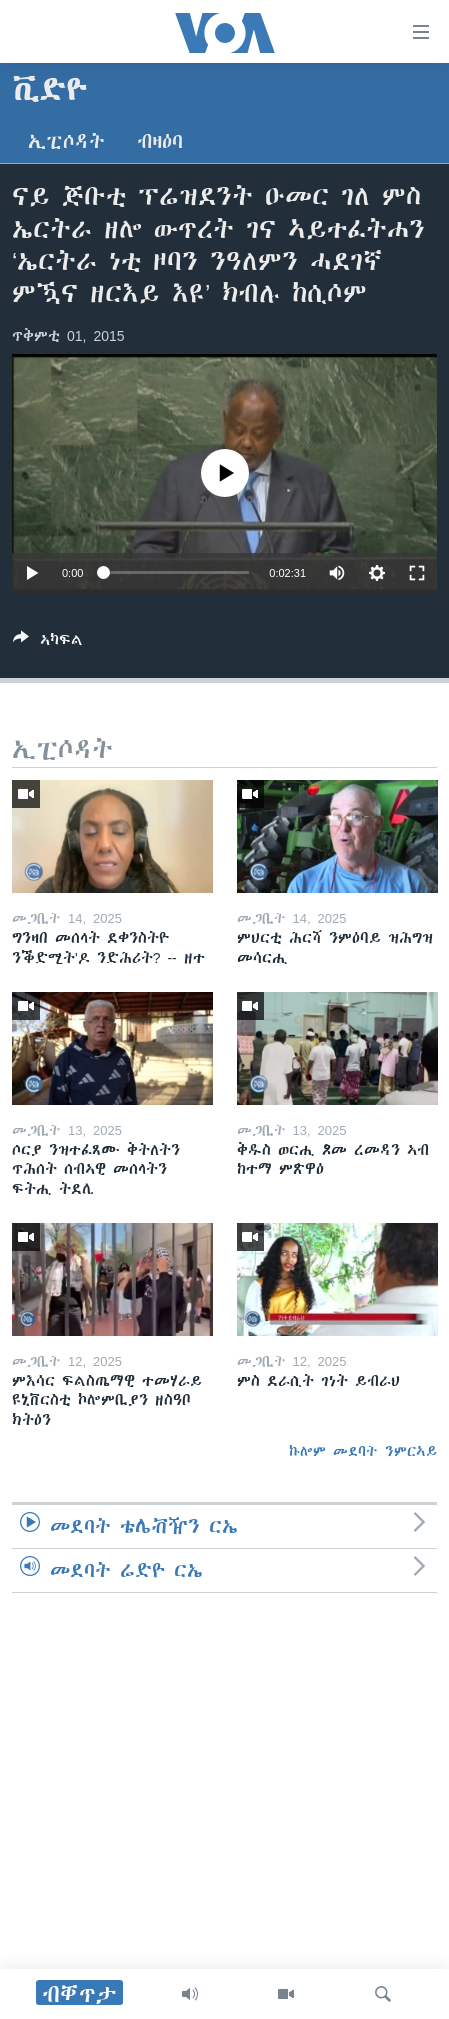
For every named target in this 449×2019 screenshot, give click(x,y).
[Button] (48, 643)
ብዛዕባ (160, 141)
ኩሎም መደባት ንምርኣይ (363, 1451)
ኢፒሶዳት (66, 141)
